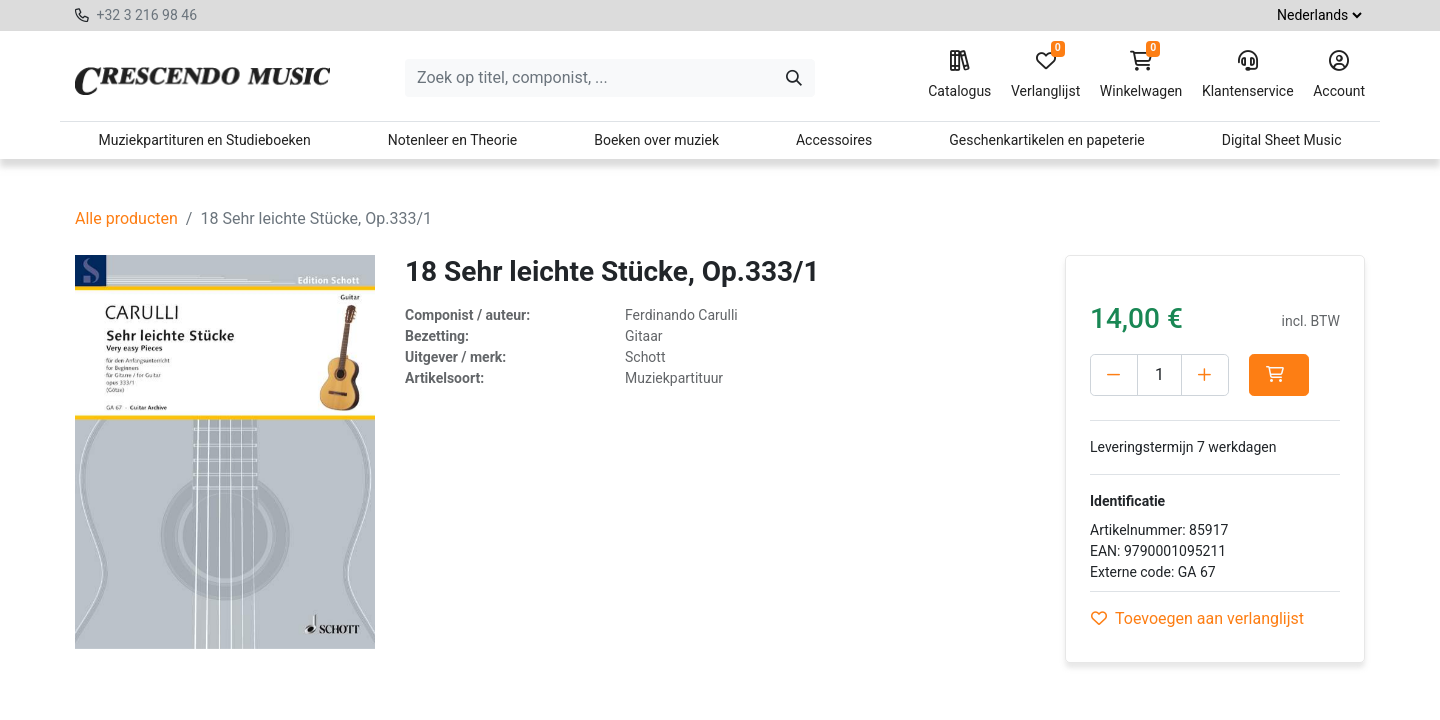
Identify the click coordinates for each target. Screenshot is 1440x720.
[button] (1279, 375)
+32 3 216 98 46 (146, 15)
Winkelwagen (1141, 75)
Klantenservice (1248, 75)
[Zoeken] (794, 78)
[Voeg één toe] (1205, 375)
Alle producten (126, 218)
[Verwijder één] (1114, 375)
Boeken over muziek (656, 140)
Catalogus (959, 75)
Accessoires (834, 140)
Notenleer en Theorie (453, 140)
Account (1339, 75)
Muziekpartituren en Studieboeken (204, 140)
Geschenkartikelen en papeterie (1047, 140)
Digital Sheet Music (1282, 140)
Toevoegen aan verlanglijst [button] (1197, 618)
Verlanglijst (1045, 75)
